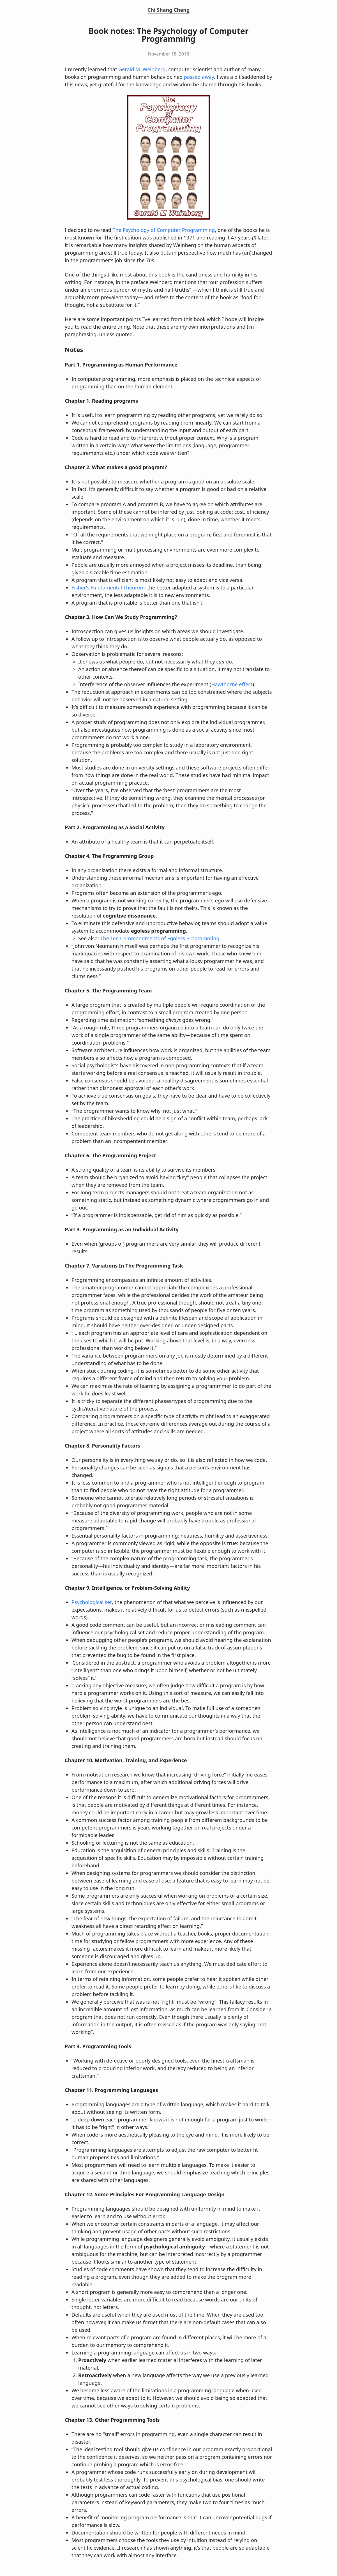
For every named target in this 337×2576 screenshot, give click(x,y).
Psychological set (91, 1602)
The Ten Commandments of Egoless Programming (160, 938)
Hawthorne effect (231, 684)
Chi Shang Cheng (168, 10)
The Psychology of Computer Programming (163, 230)
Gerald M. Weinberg (142, 69)
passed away (199, 76)
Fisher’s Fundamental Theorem (108, 587)
